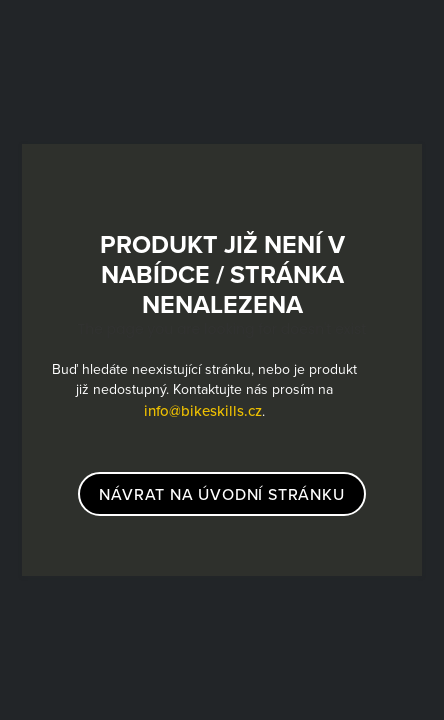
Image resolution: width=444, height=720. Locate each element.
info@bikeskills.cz (203, 410)
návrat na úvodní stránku (221, 494)
